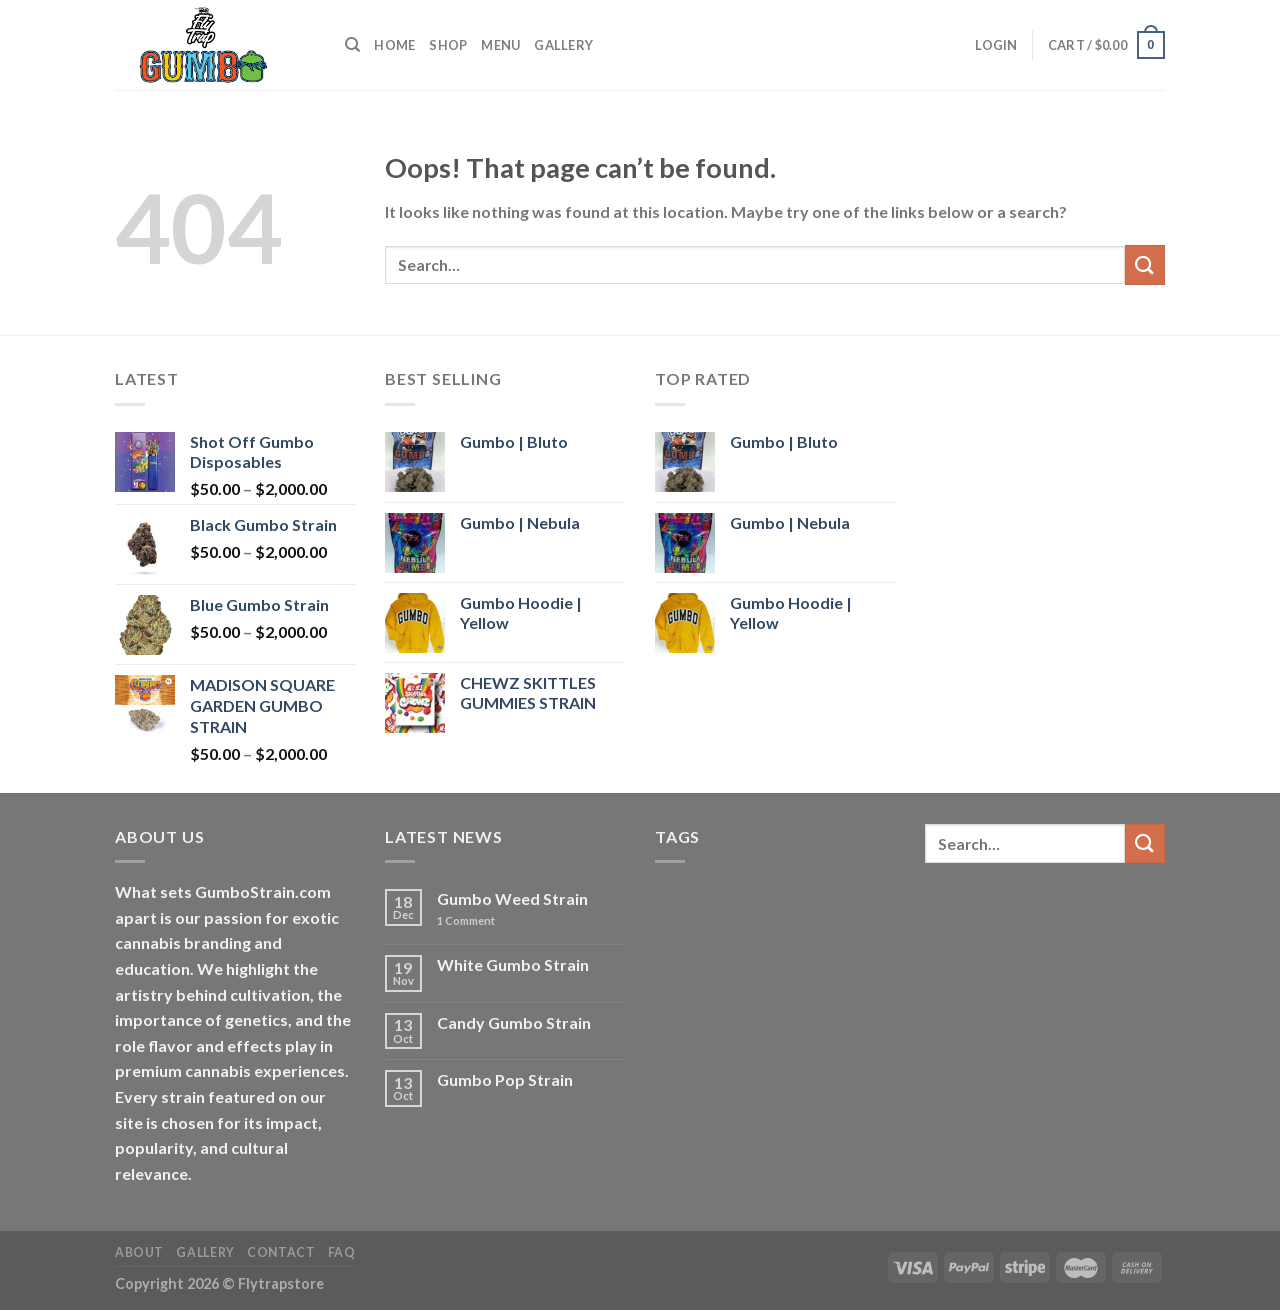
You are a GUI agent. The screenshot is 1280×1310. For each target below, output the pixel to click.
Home (394, 45)
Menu (500, 45)
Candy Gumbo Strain (514, 1022)
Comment (466, 920)
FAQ (342, 1252)
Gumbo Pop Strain (505, 1079)
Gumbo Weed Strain (512, 898)
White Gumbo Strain (513, 964)
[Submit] (1145, 264)
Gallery (563, 45)
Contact (281, 1252)
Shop (448, 45)
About (139, 1252)
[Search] (352, 45)
